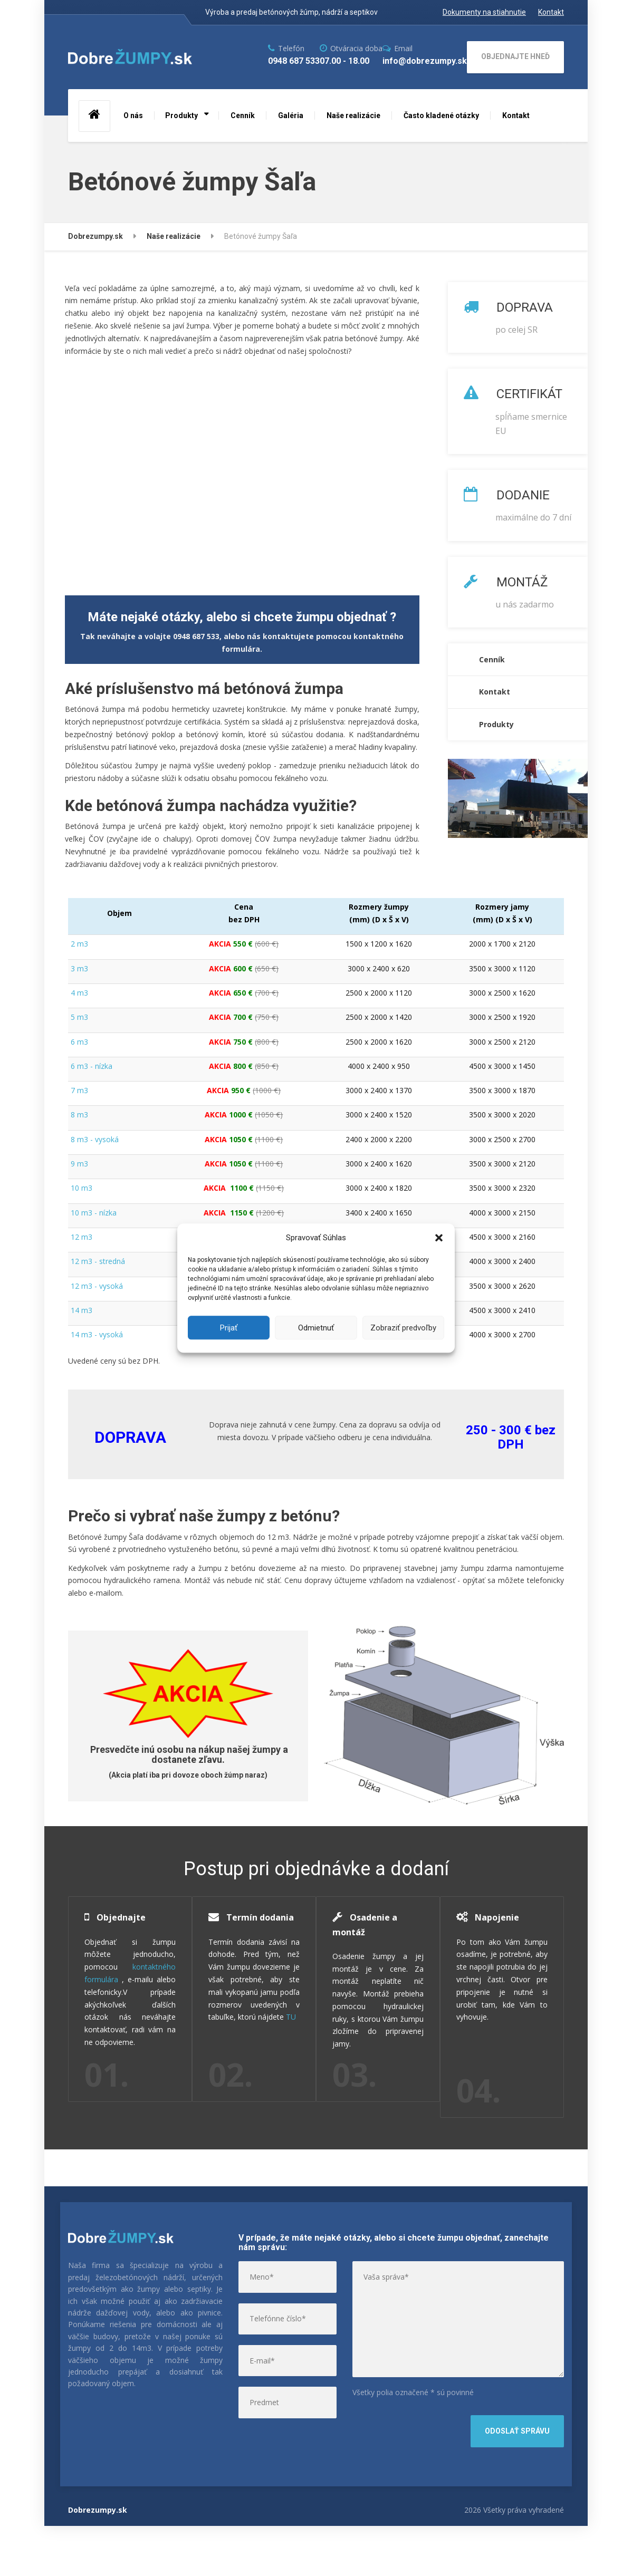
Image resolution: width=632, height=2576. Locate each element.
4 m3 (79, 993)
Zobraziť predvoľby (403, 1328)
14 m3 (81, 1310)
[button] (439, 1238)
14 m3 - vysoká (97, 1334)
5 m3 (79, 1017)
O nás (133, 115)
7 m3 (79, 1090)
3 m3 (79, 968)
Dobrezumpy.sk (97, 2559)
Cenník (243, 115)
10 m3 (81, 1188)
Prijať (228, 1328)
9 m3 (79, 1164)
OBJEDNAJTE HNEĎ (515, 56)
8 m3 (79, 1114)
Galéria (290, 115)
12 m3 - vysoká (97, 1286)
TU (250, 2100)
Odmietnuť (316, 1328)
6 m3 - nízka (91, 1066)
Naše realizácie (353, 115)
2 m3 (79, 944)
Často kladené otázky (441, 115)
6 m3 (79, 1042)
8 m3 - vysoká (95, 1139)
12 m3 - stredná (98, 1261)
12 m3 (81, 1237)
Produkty (181, 115)
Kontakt (516, 115)
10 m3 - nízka (94, 1213)
